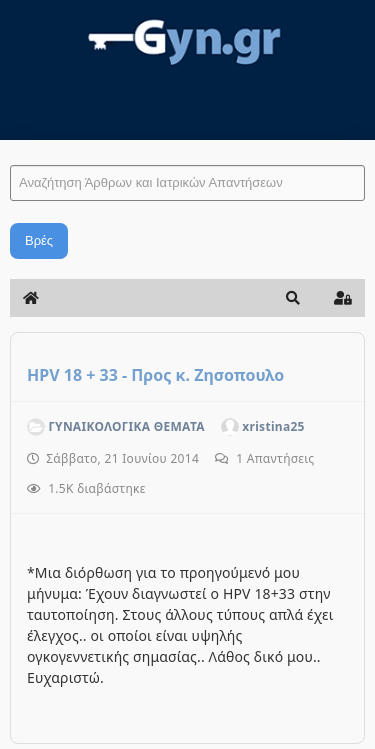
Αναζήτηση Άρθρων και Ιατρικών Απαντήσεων (10, 145)
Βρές (39, 240)
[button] (293, 298)
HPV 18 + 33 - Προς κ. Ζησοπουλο (155, 375)
